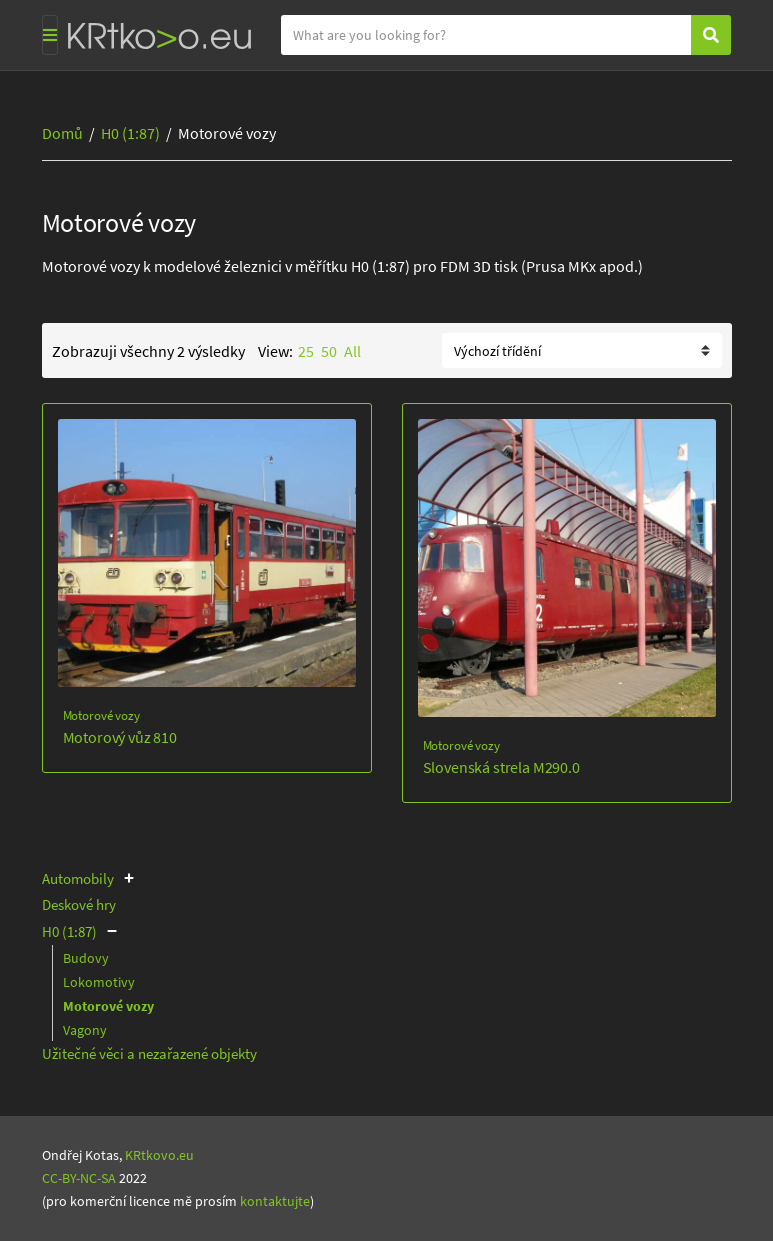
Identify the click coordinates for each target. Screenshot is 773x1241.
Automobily (78, 878)
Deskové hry (79, 904)
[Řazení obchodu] (582, 350)
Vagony (85, 1030)
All (352, 351)
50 (329, 351)
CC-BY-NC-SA (79, 1178)
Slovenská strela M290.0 (501, 767)
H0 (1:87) (130, 133)
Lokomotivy (99, 982)
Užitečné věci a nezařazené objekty (149, 1053)
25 (306, 351)
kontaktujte (275, 1201)
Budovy (86, 958)
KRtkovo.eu (159, 1155)
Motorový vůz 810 (120, 737)
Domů (62, 133)
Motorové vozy (101, 715)
